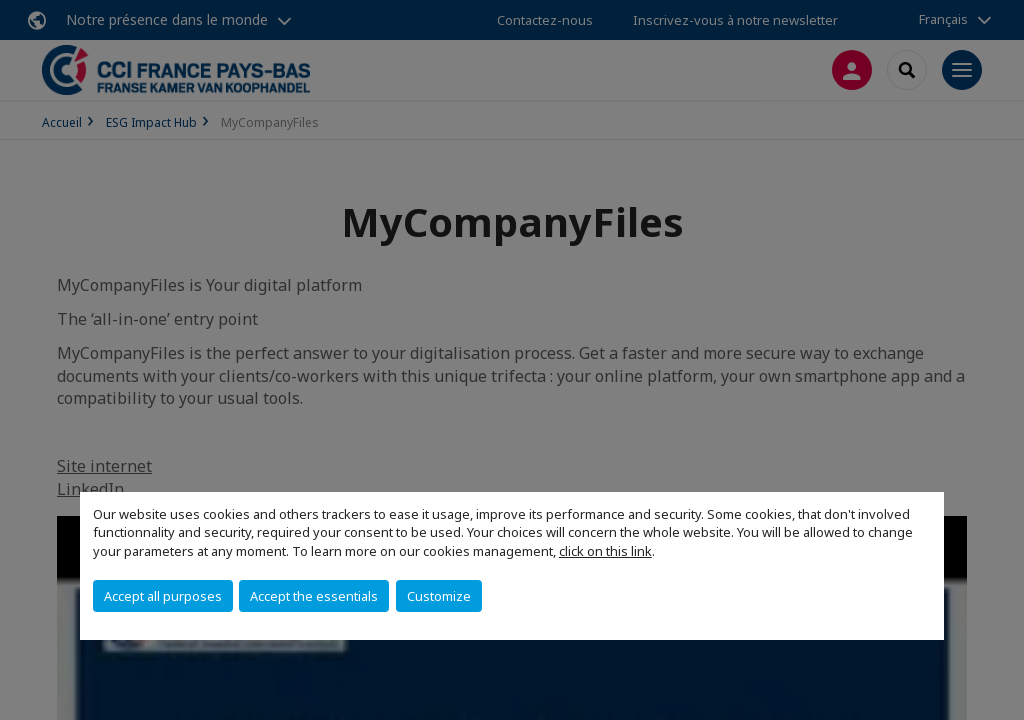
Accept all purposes (163, 596)
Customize (439, 596)
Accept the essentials (314, 596)
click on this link (605, 551)
